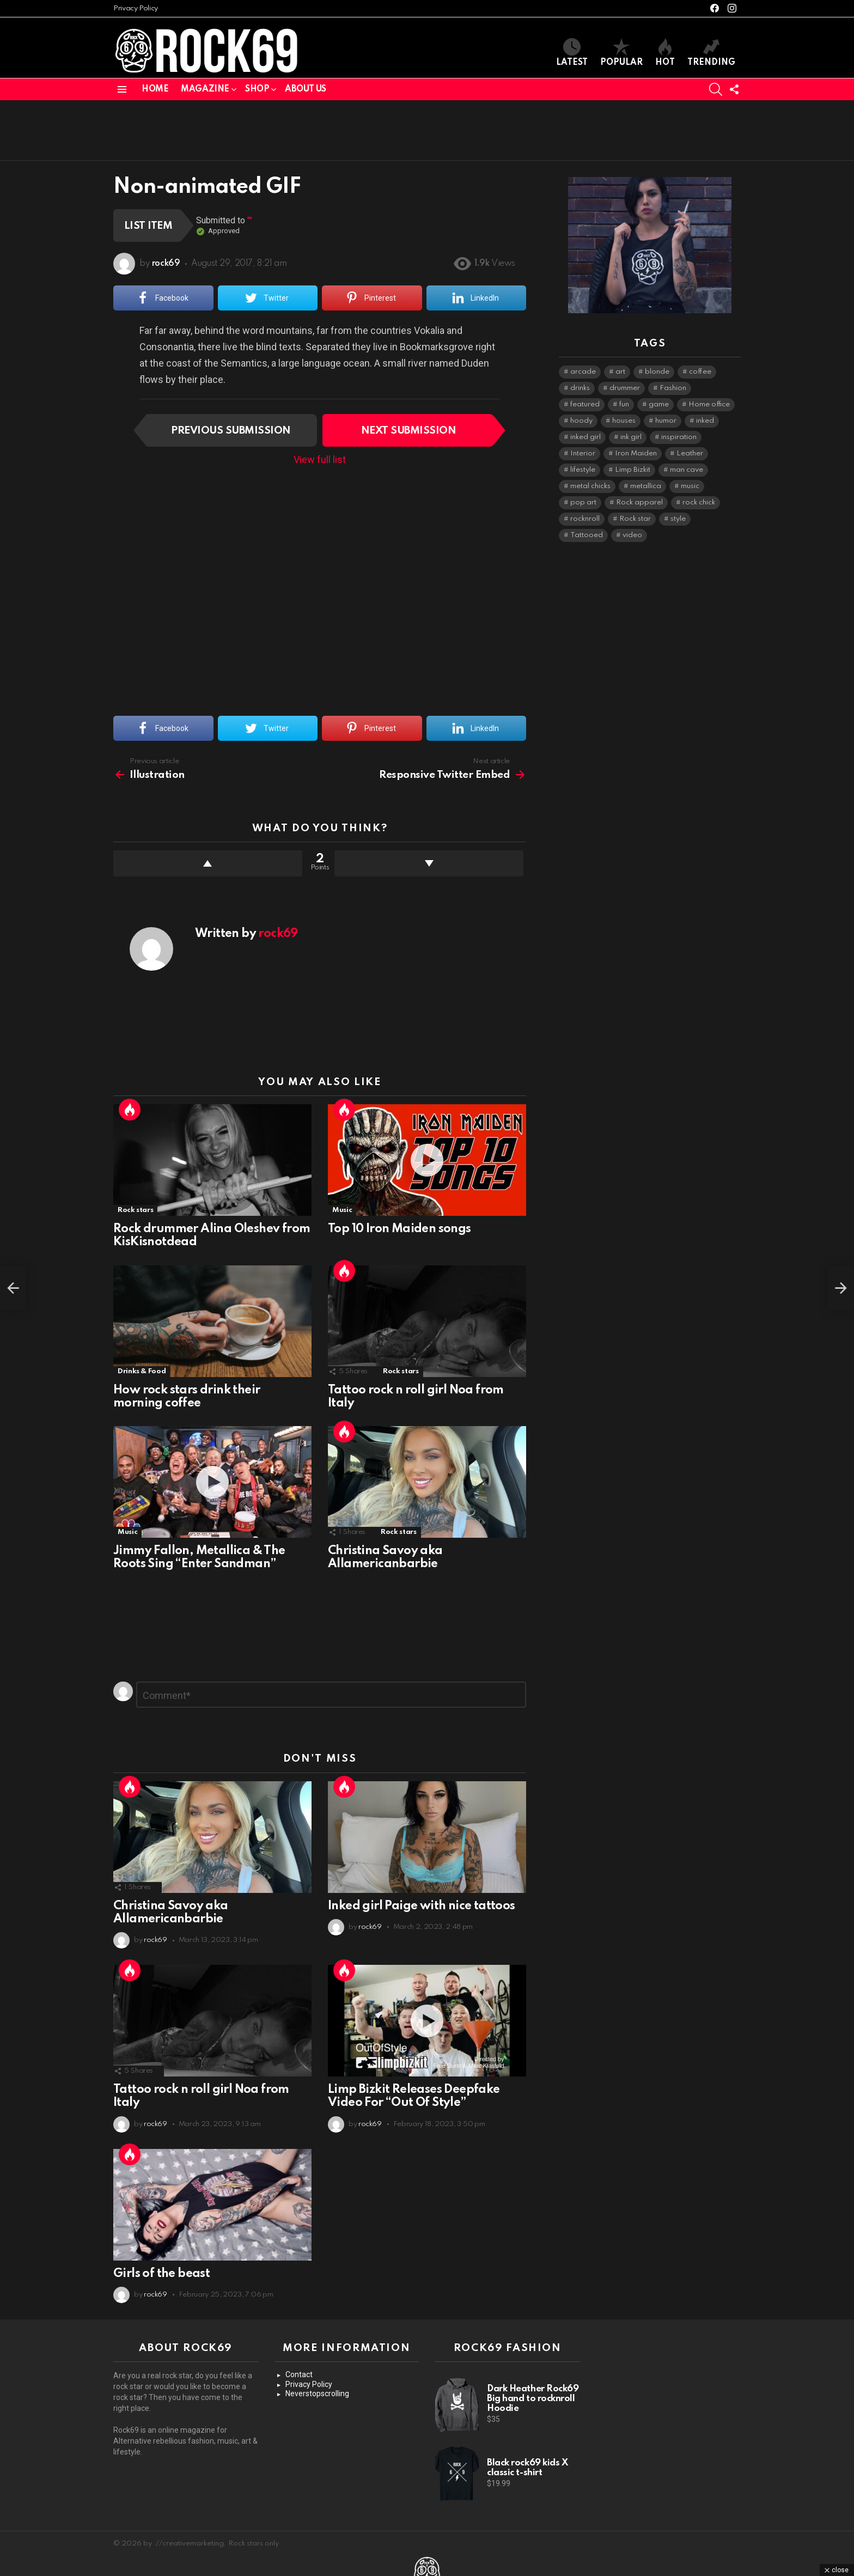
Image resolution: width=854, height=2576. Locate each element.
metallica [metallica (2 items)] (645, 486)
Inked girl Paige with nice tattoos (421, 1906)
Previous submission (230, 430)
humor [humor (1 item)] (665, 420)
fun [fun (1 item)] (624, 404)
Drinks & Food (142, 1371)
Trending (711, 52)
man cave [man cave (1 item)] (686, 469)
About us (305, 89)
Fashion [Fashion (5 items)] (673, 388)
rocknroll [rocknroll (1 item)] (585, 518)
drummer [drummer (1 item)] (624, 388)
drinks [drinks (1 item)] (580, 388)
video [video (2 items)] (632, 535)
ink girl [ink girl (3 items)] (631, 437)
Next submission (408, 430)
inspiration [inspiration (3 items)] (679, 437)
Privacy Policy (135, 8)
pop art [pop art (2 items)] (583, 502)
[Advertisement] (427, 130)
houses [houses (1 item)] (624, 420)
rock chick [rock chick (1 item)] (698, 502)
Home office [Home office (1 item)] (709, 404)
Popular (621, 52)
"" (249, 220)
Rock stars (135, 1210)
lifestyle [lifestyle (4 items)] (582, 469)
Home (155, 89)
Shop (257, 89)
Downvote (428, 863)
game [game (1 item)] (659, 404)
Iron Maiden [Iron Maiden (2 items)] (636, 453)
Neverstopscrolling (317, 2393)
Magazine (205, 89)
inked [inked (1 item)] (705, 420)
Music (342, 1210)
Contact (299, 2374)
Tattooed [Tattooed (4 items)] (586, 535)
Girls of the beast (161, 2274)
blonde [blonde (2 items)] (657, 371)
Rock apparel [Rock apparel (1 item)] (639, 502)
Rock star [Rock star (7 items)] (635, 518)
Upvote (207, 863)
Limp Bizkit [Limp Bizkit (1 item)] (632, 469)
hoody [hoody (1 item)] (581, 420)
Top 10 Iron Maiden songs (399, 1229)
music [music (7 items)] (690, 486)
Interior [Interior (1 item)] (582, 453)
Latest (572, 52)
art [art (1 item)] (620, 371)
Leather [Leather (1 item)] (689, 453)
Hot (665, 52)
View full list (320, 459)
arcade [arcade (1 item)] (583, 371)
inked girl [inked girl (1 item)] (585, 437)
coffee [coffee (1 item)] (700, 371)
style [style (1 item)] (678, 518)
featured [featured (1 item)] (585, 404)
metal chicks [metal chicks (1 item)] (590, 486)
